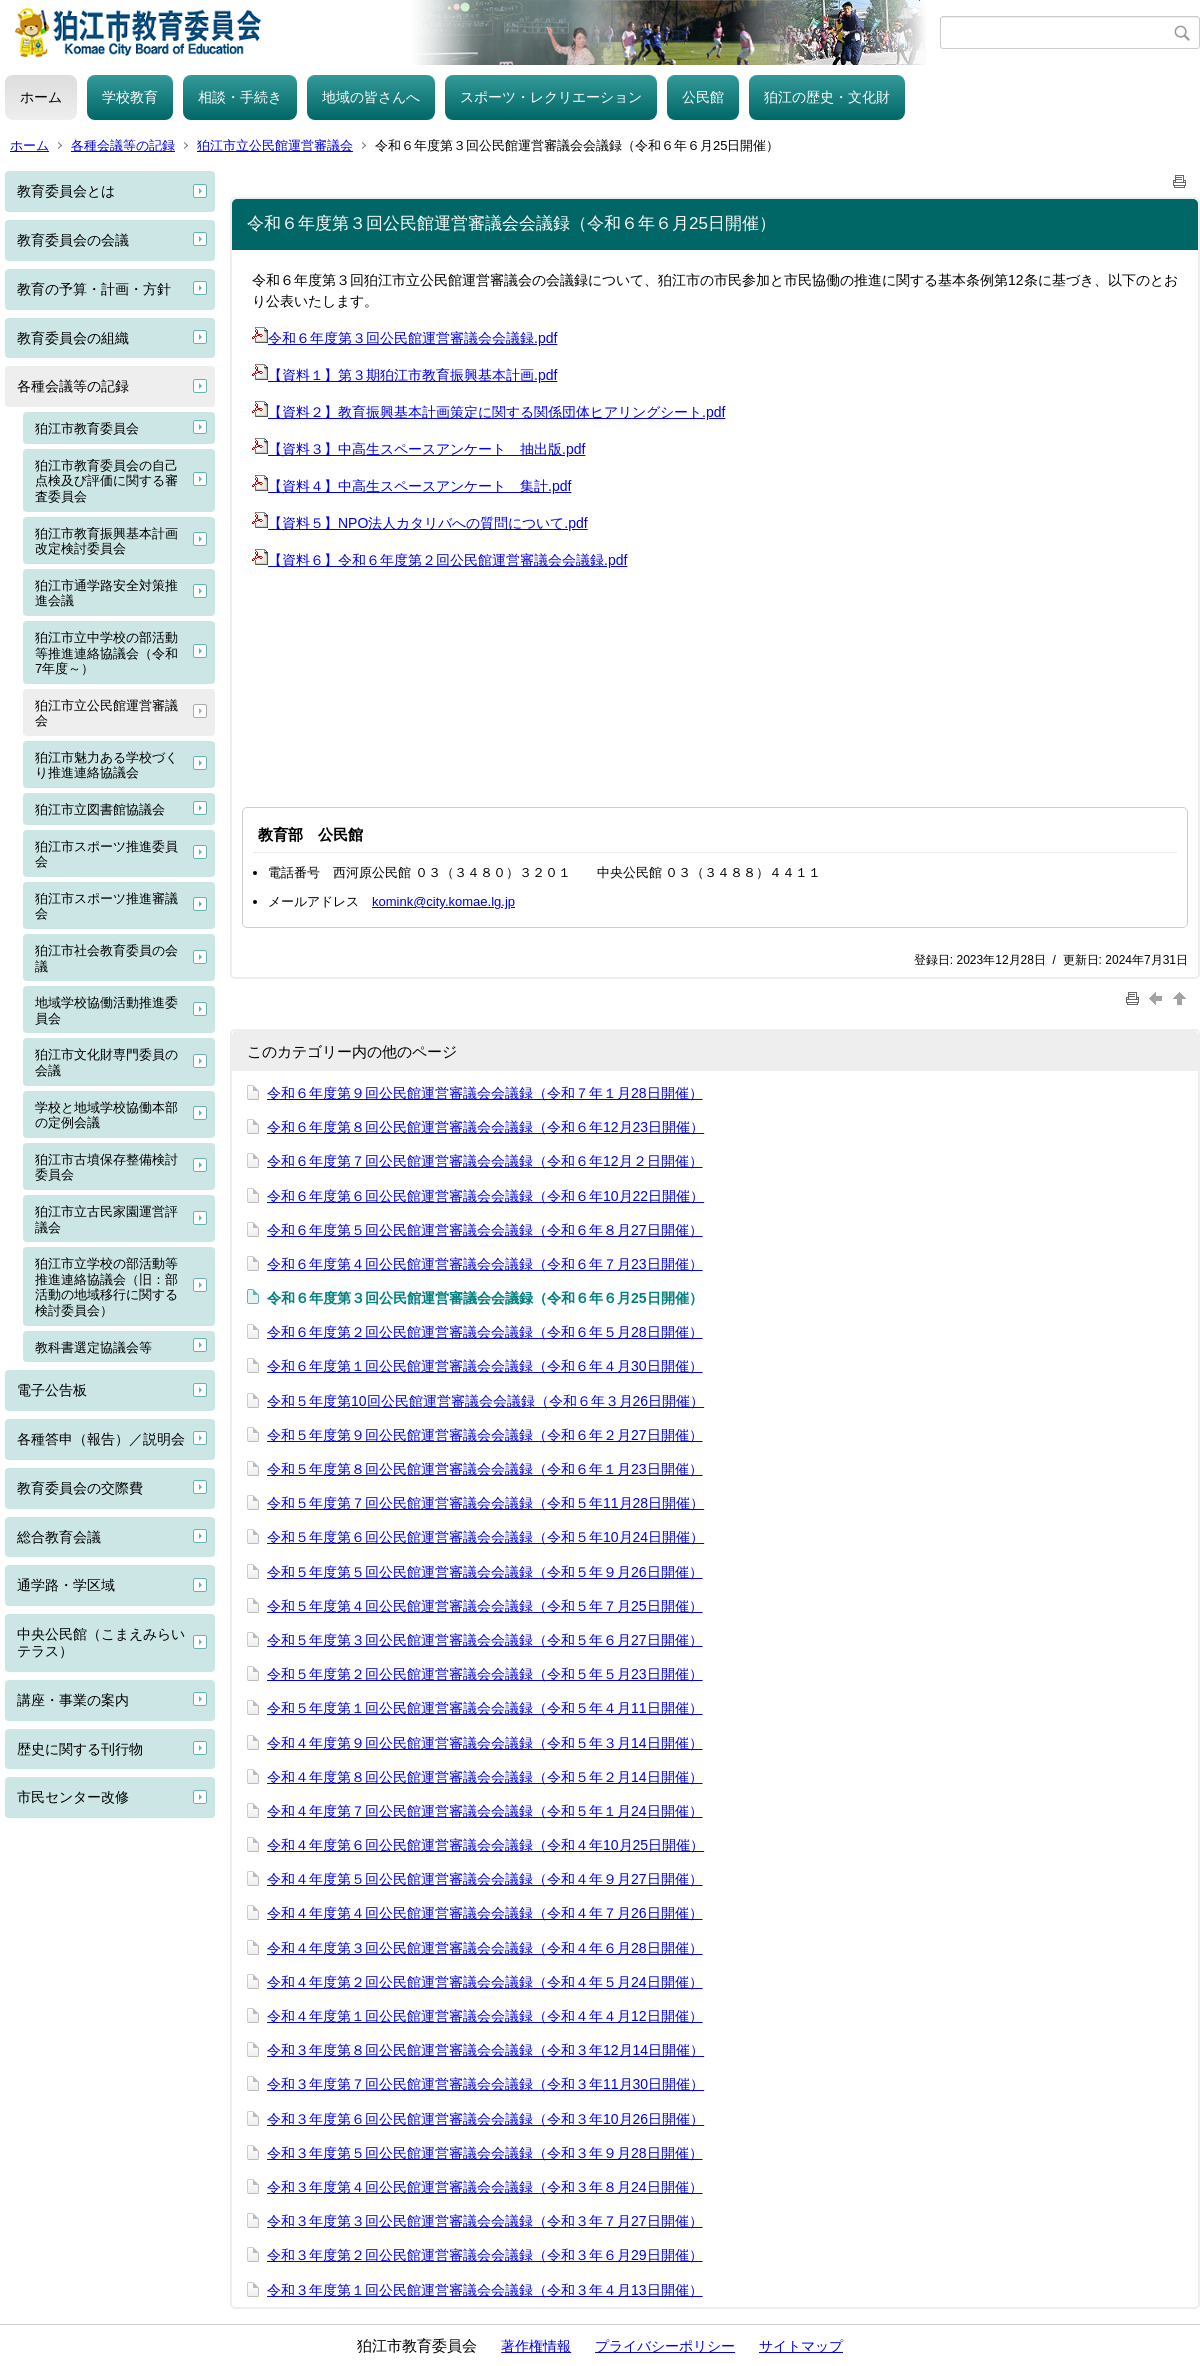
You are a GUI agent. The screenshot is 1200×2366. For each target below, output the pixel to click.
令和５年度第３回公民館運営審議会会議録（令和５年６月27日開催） (485, 1640)
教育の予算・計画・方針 (94, 289)
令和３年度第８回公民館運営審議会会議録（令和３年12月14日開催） (485, 2050)
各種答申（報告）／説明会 (101, 1439)
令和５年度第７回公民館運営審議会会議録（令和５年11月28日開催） (485, 1503)
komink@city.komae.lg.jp (443, 901)
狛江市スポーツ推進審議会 (106, 906)
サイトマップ (801, 2346)
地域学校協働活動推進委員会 (106, 1010)
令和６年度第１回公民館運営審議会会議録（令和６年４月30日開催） (485, 1366)
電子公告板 (52, 1390)
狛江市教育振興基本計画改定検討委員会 (106, 541)
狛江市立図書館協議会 (100, 809)
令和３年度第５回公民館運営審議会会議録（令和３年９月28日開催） (485, 2153)
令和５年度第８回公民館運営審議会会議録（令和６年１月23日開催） (485, 1469)
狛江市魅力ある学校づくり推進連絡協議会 (106, 765)
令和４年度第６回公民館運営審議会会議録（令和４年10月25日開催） (485, 1845)
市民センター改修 (73, 1797)
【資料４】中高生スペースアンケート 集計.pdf (411, 486)
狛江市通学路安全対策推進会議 (106, 593)
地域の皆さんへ (371, 97)
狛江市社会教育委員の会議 (106, 958)
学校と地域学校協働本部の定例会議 (106, 1115)
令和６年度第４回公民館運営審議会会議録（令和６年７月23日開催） (485, 1264)
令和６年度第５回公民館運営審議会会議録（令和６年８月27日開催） (485, 1230)
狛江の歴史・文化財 (827, 97)
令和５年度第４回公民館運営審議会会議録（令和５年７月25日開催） (485, 1606)
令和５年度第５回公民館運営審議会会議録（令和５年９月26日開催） (485, 1572)
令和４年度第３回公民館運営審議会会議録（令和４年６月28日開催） (485, 1948)
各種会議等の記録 (123, 145)
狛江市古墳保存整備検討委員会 (106, 1167)
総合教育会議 (59, 1537)
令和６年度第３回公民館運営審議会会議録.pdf (404, 338)
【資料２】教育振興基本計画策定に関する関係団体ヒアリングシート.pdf (488, 412)
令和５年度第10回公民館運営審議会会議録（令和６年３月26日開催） (485, 1401)
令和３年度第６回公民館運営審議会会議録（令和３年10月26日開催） (485, 2119)
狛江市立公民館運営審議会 (275, 145)
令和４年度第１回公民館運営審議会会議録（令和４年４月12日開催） (485, 2016)
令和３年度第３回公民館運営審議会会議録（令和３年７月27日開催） (485, 2221)
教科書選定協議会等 (93, 1347)
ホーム (41, 97)
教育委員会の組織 (73, 338)
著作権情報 (536, 2346)
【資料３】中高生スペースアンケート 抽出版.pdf (418, 449)
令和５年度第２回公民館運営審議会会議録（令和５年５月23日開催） (485, 1674)
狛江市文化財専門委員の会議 (106, 1062)
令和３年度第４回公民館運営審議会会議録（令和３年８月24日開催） (485, 2187)
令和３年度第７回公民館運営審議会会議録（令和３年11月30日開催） (485, 2084)
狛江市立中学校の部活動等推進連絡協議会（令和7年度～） (106, 653)
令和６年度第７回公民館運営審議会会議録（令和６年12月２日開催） (485, 1161)
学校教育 (130, 97)
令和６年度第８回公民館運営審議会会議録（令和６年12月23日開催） (485, 1127)
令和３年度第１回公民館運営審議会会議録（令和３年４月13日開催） (485, 2290)
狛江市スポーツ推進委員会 (106, 854)
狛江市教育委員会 (87, 428)
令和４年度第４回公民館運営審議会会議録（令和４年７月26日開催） (485, 1913)
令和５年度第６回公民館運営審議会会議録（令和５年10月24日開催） (485, 1537)
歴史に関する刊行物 (80, 1749)
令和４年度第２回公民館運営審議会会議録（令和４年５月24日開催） (485, 1982)
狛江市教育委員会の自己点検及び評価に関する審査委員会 (106, 481)
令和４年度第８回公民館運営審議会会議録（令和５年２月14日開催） (485, 1777)
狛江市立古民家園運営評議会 (106, 1219)
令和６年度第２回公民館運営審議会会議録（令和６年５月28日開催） (485, 1332)
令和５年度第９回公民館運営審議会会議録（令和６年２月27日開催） (485, 1435)
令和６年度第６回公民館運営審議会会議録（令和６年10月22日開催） (485, 1196)
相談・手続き (240, 97)
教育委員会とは (66, 191)
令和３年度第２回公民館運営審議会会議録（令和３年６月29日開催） (485, 2255)
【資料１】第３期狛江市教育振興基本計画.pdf (404, 375)
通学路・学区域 (66, 1585)
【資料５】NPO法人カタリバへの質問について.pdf (420, 523)
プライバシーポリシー (665, 2346)
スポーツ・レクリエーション (551, 97)
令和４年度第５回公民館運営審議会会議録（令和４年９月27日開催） (485, 1879)
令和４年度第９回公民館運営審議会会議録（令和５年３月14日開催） (485, 1743)
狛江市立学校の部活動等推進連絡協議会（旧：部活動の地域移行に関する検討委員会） (106, 1287)
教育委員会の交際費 (80, 1488)
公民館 (703, 97)
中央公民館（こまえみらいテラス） (101, 1642)
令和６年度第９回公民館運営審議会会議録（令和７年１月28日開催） (485, 1093)
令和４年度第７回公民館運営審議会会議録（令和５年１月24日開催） (485, 1811)
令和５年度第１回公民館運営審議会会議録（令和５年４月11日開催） (485, 1708)
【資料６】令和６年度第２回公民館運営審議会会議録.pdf (439, 560)
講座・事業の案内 (73, 1700)
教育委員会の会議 (73, 240)
